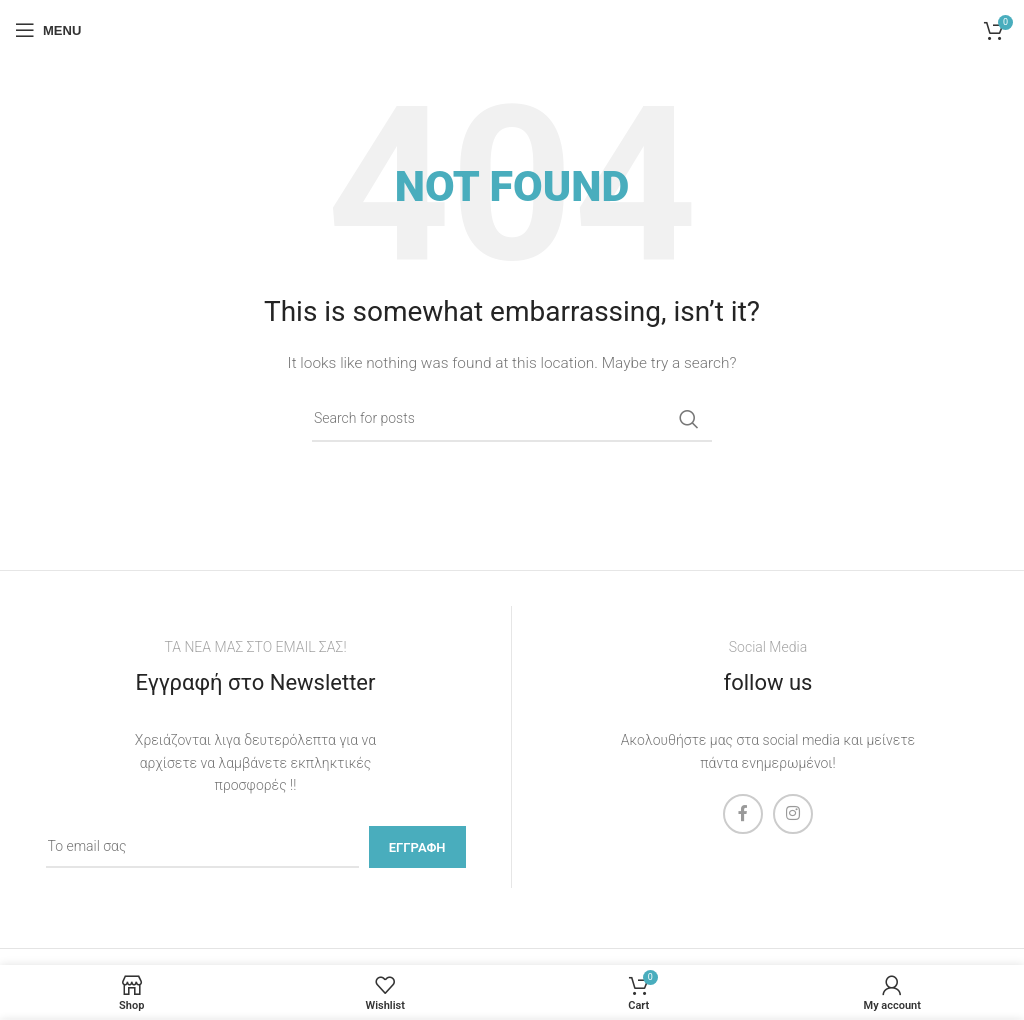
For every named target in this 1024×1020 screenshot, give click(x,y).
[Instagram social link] (793, 814)
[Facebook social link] (743, 814)
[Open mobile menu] (48, 30)
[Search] (512, 419)
